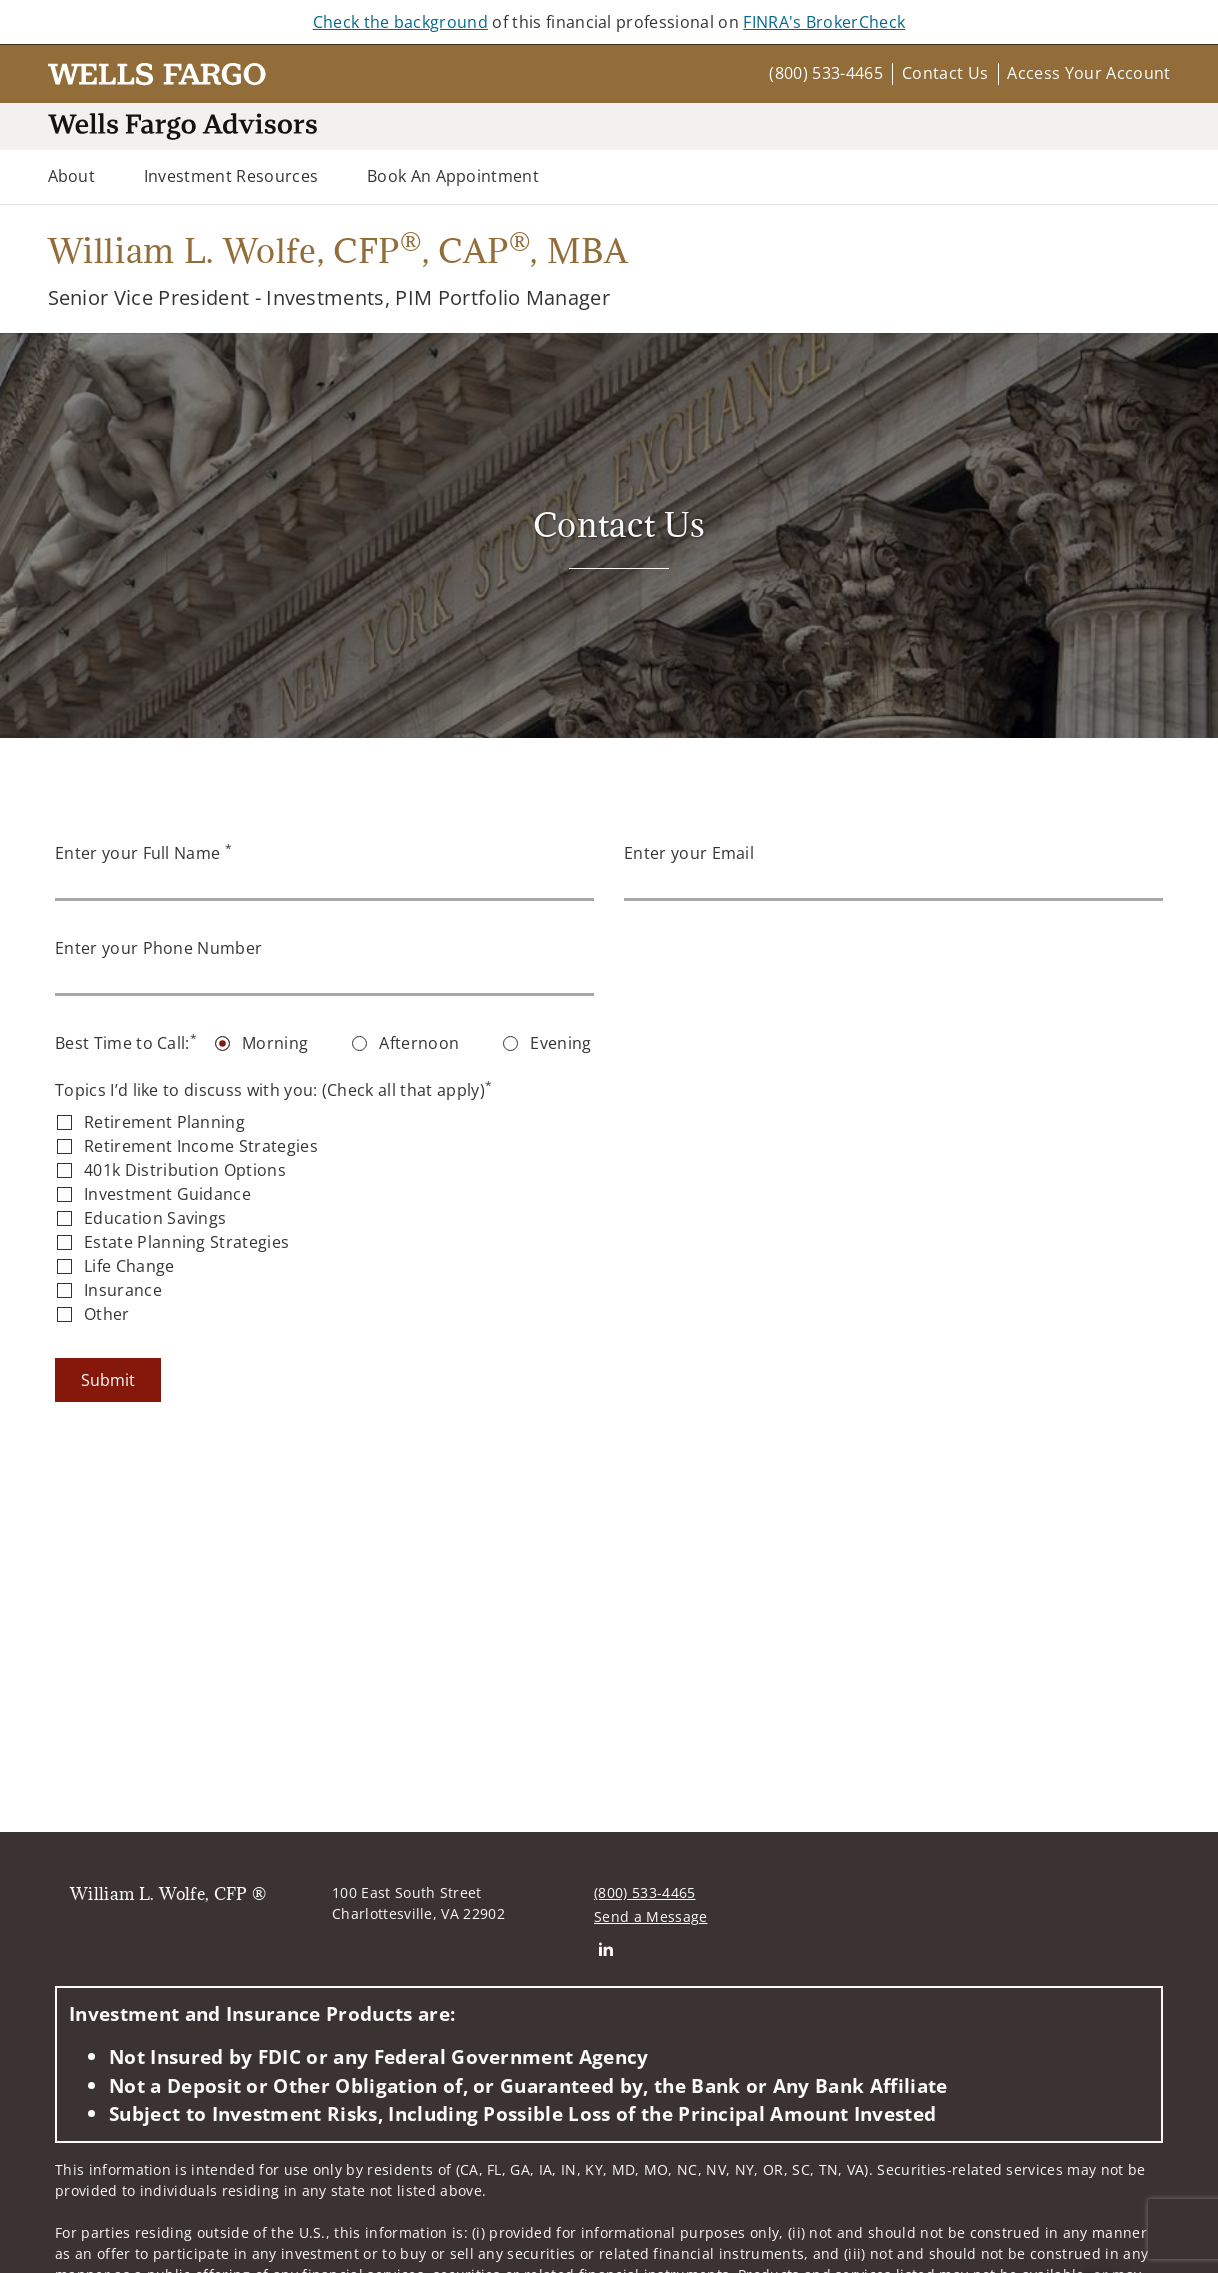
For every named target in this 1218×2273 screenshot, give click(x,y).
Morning (275, 1043)
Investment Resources (231, 176)
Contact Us (945, 73)
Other (107, 1314)
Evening (560, 1043)
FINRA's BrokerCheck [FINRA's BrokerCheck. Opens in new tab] (824, 22)
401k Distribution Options (185, 1170)
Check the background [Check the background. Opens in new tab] (400, 22)
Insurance (123, 1290)
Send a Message (650, 1916)
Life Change (129, 1266)
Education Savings (155, 1218)
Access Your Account (1088, 73)
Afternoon (419, 1043)
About (72, 176)
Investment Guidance (167, 1194)
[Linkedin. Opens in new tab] (605, 1948)
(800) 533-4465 (825, 73)
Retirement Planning (164, 1122)
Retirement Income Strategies (201, 1146)
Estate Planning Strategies (186, 1242)
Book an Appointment (453, 176)
